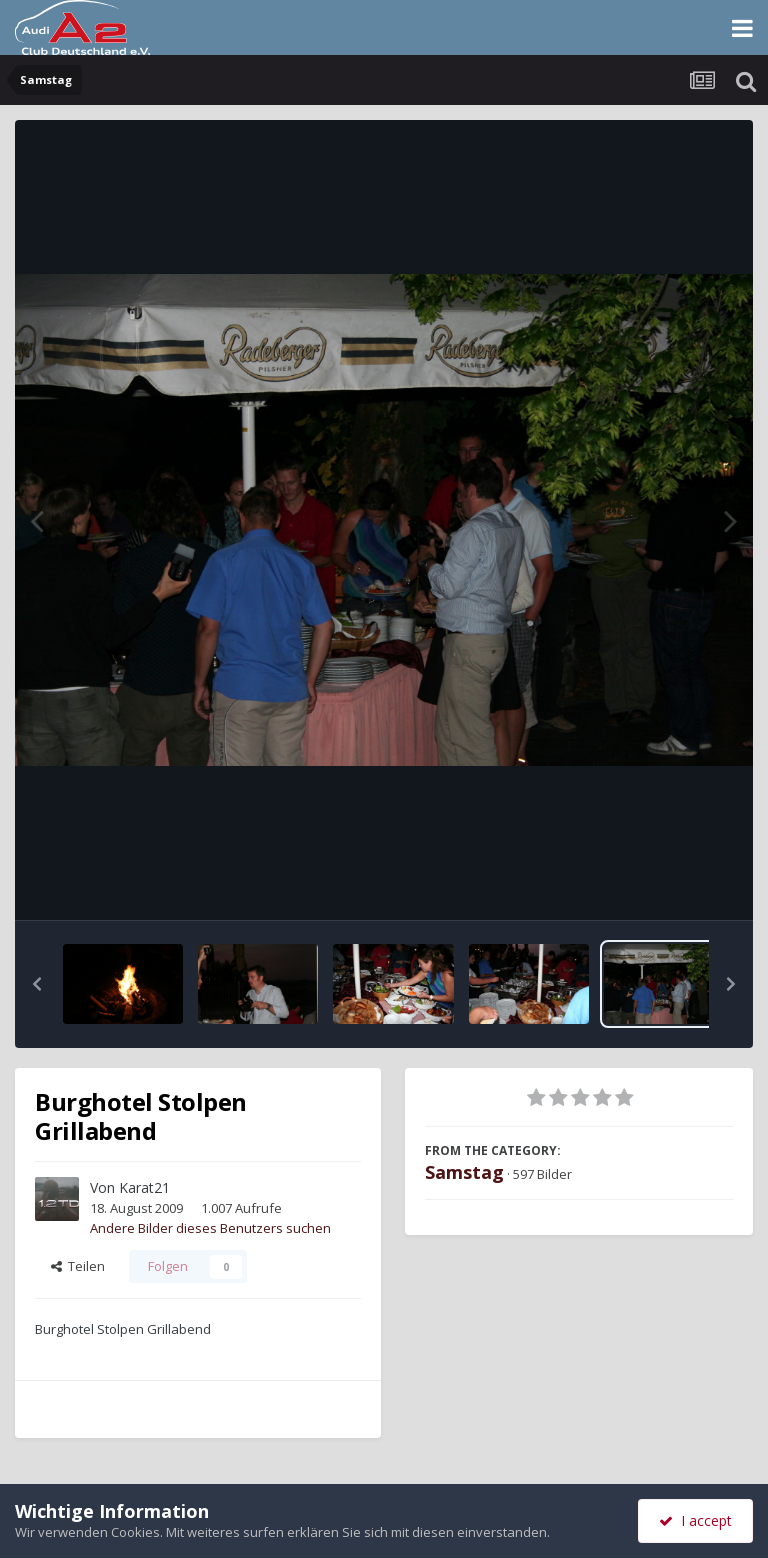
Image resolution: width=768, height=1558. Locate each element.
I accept (695, 1520)
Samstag (464, 1172)
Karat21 (144, 1187)
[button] (37, 984)
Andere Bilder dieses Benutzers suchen (210, 1228)
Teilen (78, 1266)
